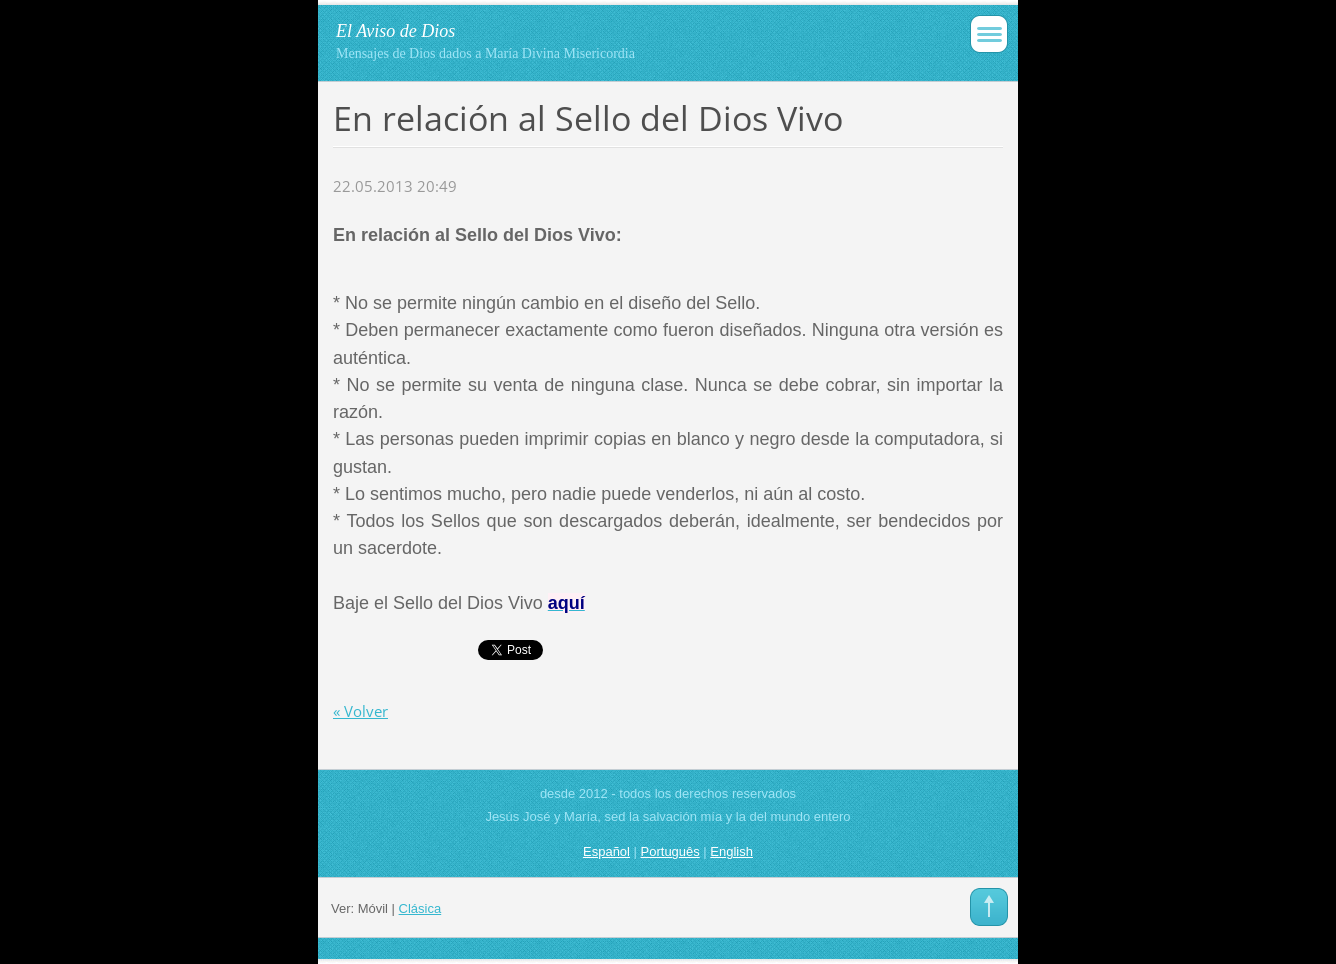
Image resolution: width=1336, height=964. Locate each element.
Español (606, 851)
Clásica (420, 908)
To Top (989, 907)
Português (670, 851)
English (731, 851)
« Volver (360, 711)
